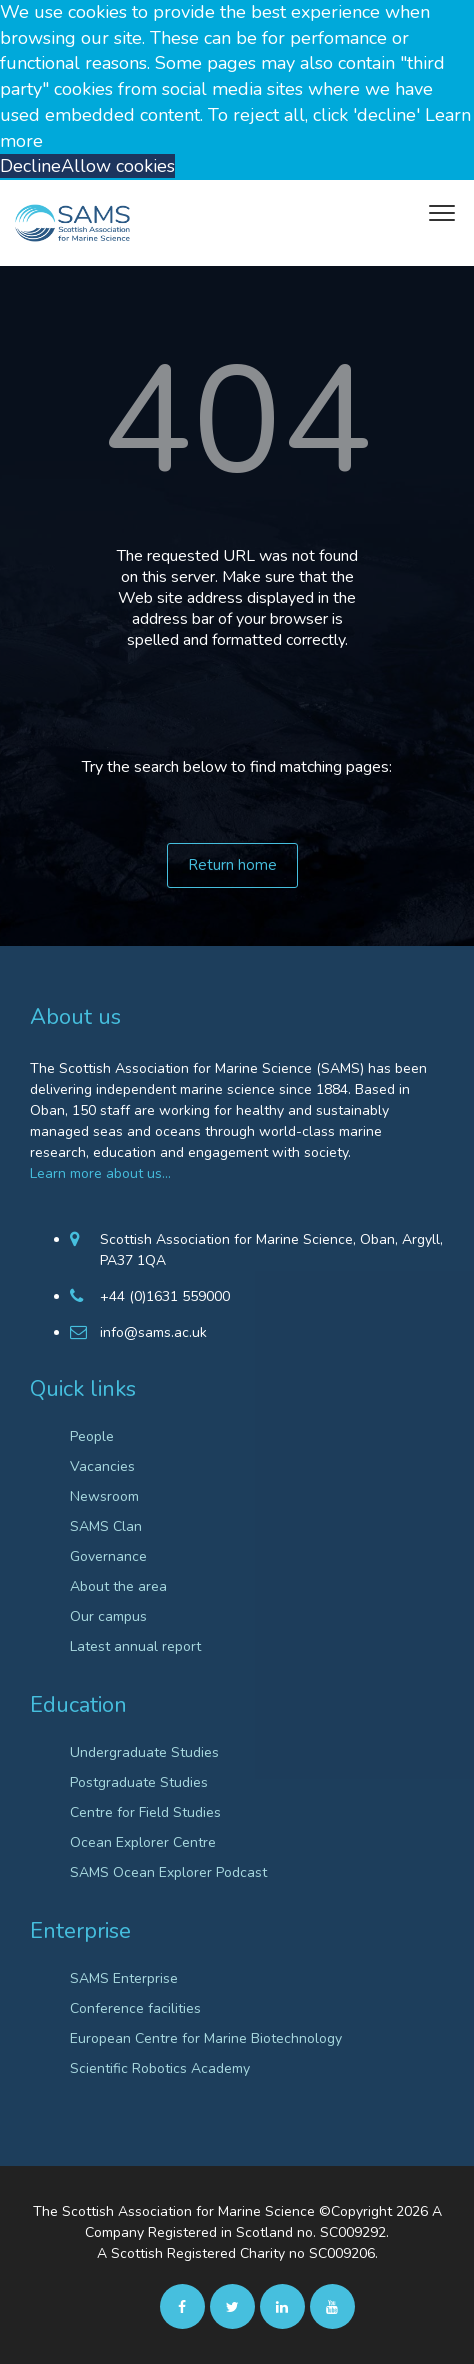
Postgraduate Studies (139, 1782)
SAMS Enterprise (124, 1978)
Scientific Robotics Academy (160, 2068)
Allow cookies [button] (118, 166)
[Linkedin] (282, 2306)
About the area (118, 1586)
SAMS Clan (106, 1526)
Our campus (108, 1616)
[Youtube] (332, 2306)
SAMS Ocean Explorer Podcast (168, 1872)
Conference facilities (135, 2008)
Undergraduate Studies (144, 1752)
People (92, 1436)
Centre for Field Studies (145, 1812)
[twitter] (232, 2306)
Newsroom (104, 1496)
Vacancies (102, 1466)
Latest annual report (135, 1646)
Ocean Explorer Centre (143, 1842)
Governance (108, 1556)
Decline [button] (30, 166)
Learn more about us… (100, 1173)
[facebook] (182, 2306)
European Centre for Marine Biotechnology (206, 2038)
